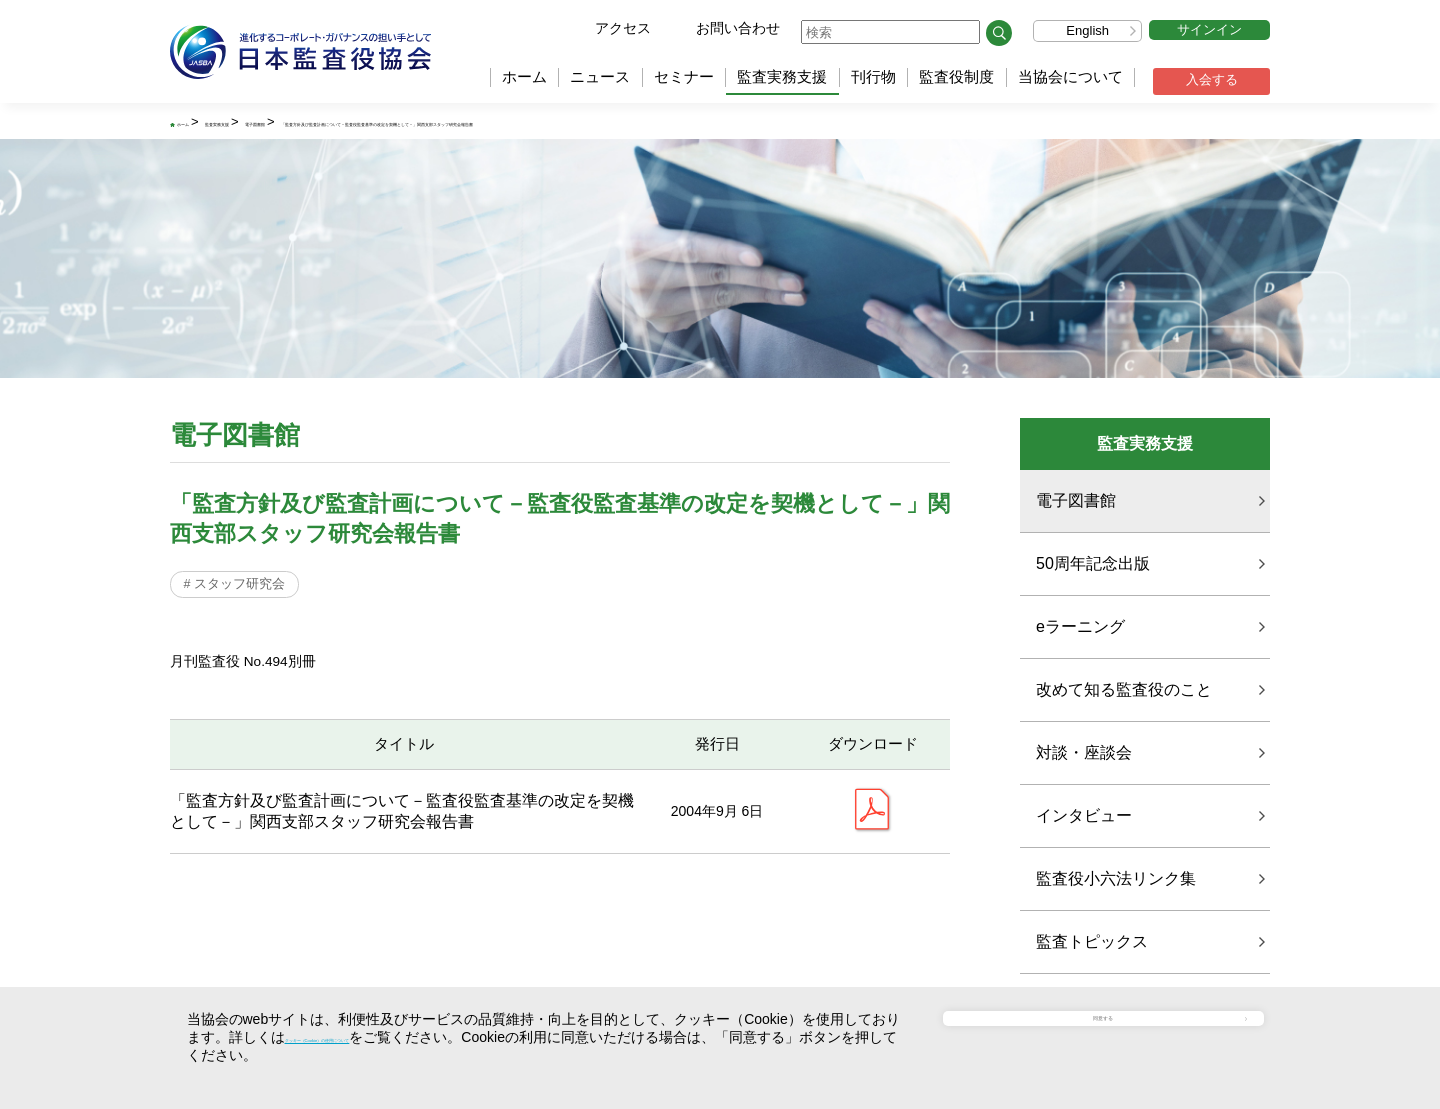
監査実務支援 (782, 76)
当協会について (1070, 76)
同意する (1115, 1035)
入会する (1212, 79)
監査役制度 (956, 76)
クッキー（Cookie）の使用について (398, 1037)
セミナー (684, 76)
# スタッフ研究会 (240, 589)
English (1087, 30)
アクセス (623, 28)
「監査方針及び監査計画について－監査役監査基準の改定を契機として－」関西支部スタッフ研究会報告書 (750, 122)
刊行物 (873, 76)
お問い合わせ (738, 28)
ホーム (524, 76)
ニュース (600, 76)
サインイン (1209, 29)
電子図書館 (384, 122)
